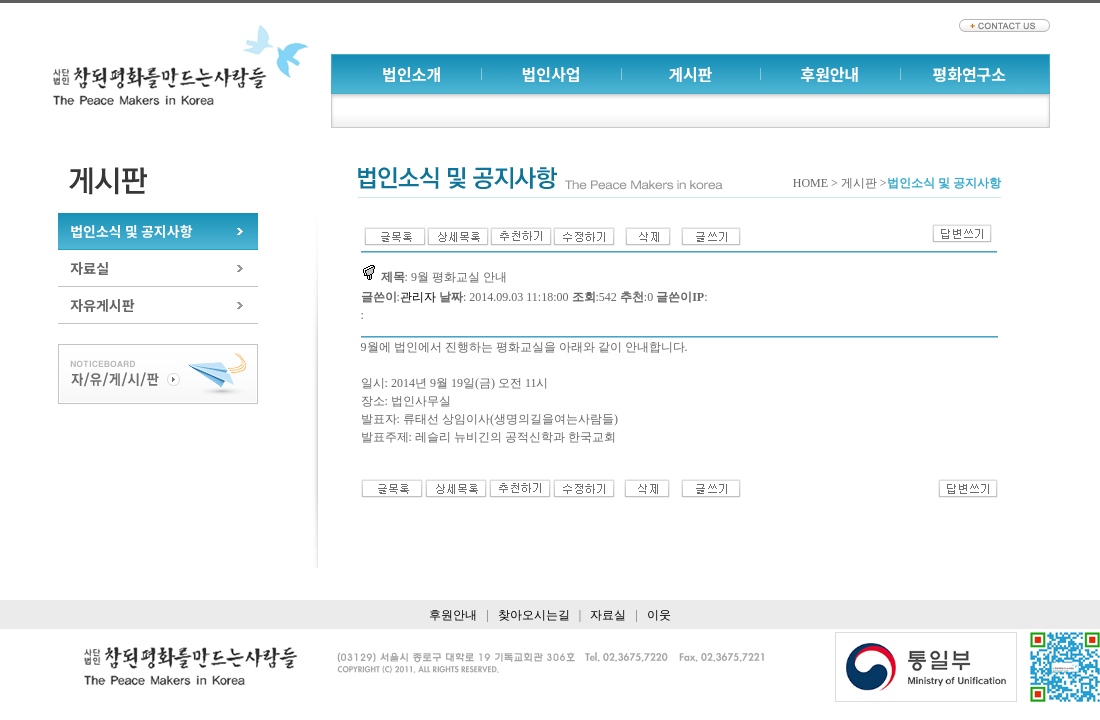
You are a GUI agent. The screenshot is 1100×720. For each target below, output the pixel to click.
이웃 (659, 615)
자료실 (89, 268)
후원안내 (829, 74)
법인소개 (411, 74)
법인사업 (551, 74)
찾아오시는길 (534, 615)
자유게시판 (102, 305)
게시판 (690, 74)
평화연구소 (969, 74)
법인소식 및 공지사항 (131, 231)
